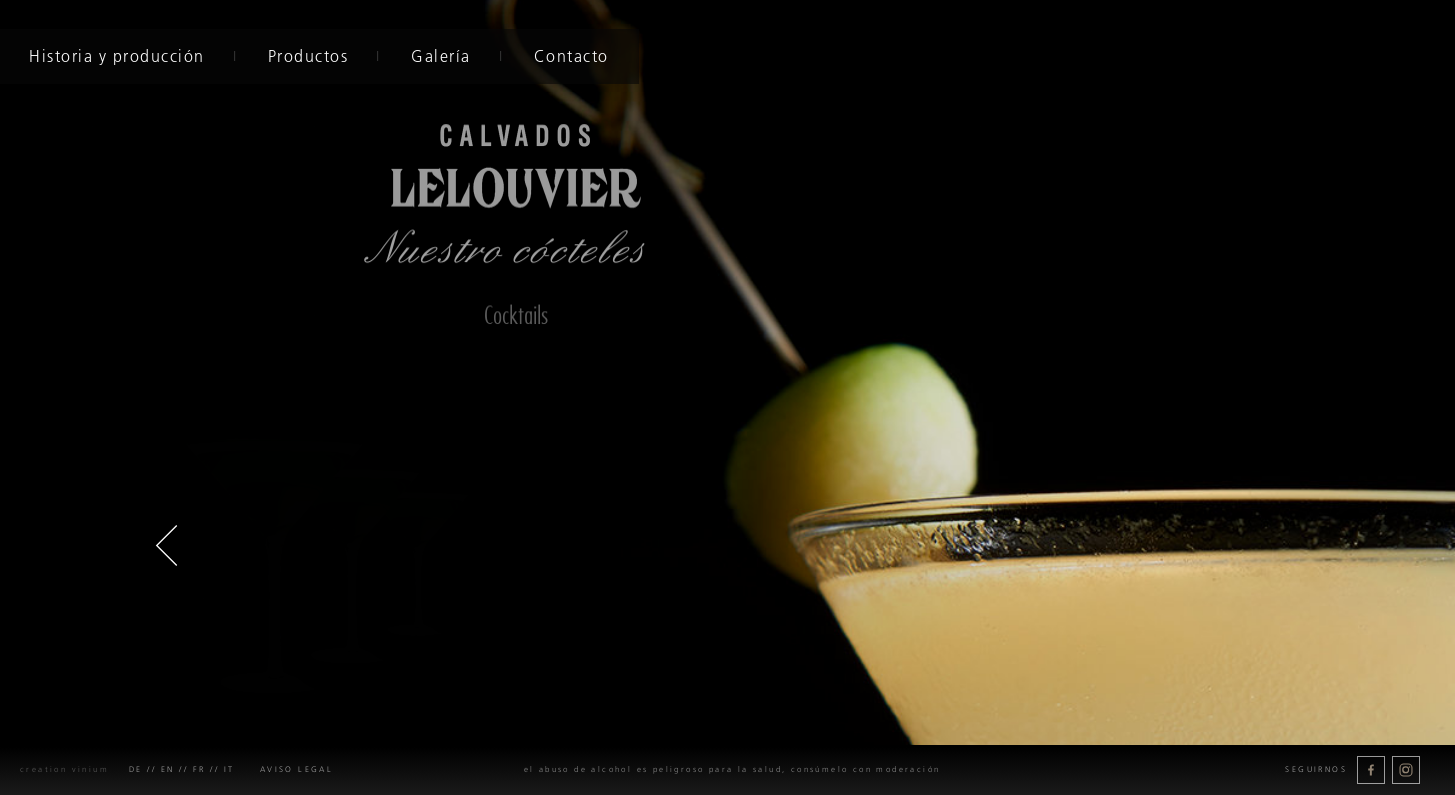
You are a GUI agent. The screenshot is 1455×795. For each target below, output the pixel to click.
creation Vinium (64, 769)
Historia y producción (115, 56)
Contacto (568, 56)
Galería (439, 56)
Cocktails (516, 315)
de (136, 769)
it (229, 769)
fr (199, 769)
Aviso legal (296, 769)
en (168, 769)
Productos (305, 56)
